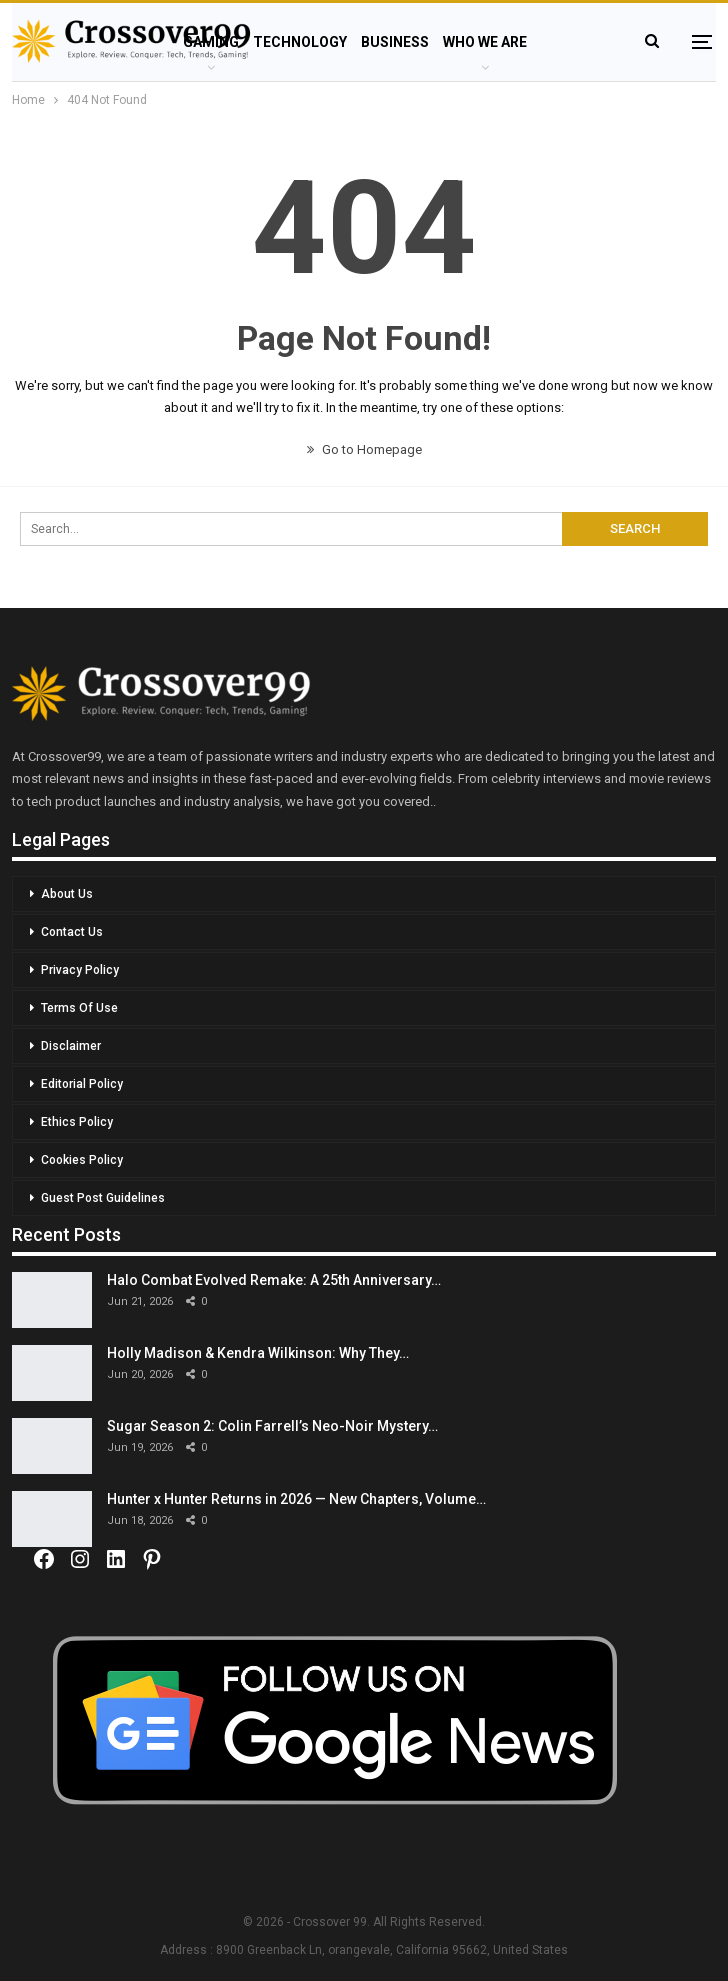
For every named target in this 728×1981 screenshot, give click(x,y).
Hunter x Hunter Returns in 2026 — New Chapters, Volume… (296, 1499)
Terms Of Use (79, 1008)
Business (395, 42)
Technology (300, 42)
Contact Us (72, 932)
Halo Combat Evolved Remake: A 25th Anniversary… (274, 1280)
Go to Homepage (364, 449)
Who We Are (485, 42)
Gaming (211, 42)
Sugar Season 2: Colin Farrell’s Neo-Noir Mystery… (272, 1426)
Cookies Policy (82, 1160)
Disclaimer (71, 1046)
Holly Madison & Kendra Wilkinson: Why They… (258, 1353)
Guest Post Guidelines (103, 1198)
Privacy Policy (80, 970)
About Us (67, 894)
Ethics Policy (77, 1122)
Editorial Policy (82, 1084)
